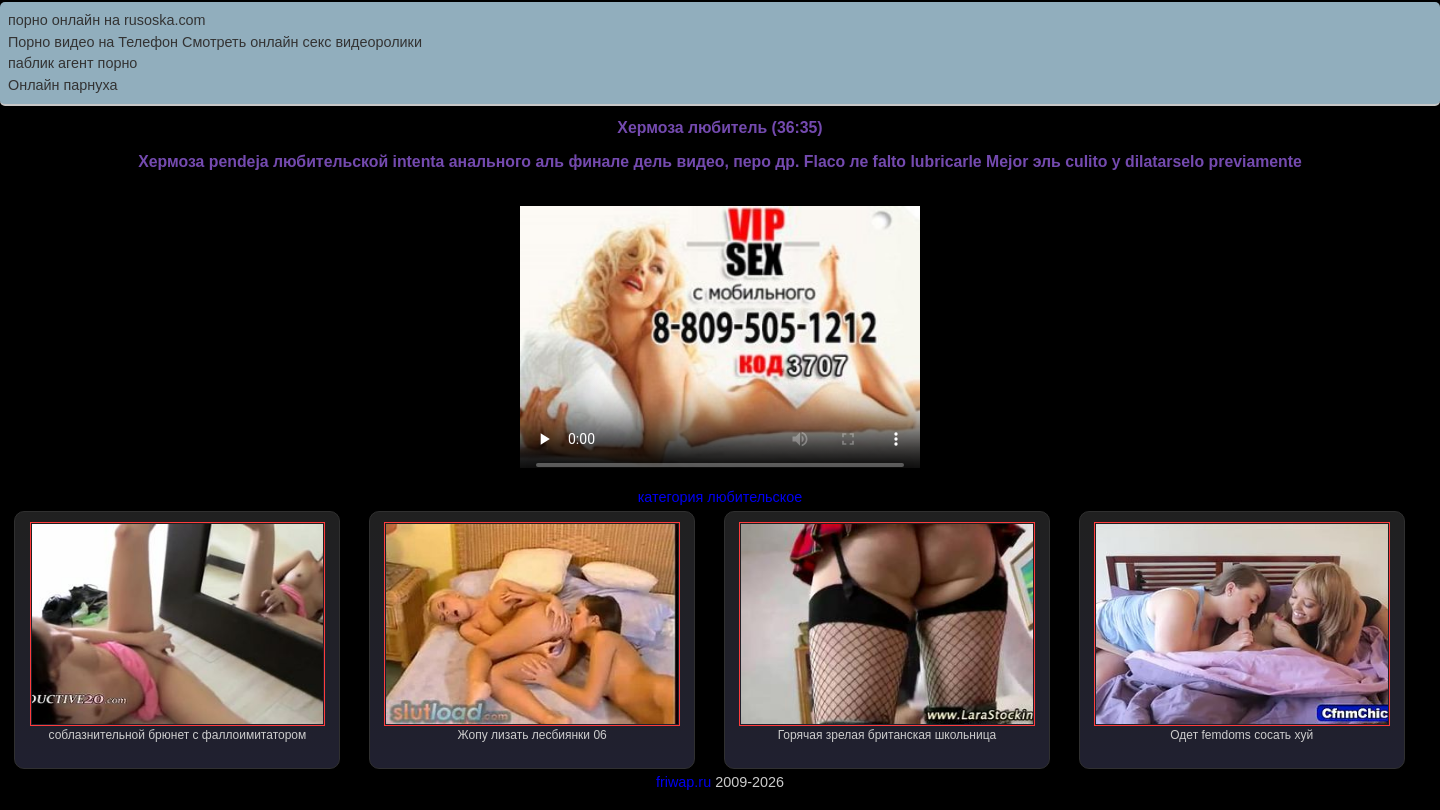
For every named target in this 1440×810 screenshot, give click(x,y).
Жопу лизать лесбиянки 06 (532, 632)
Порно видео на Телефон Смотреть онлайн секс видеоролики (215, 42)
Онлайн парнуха (63, 85)
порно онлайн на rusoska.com (107, 20)
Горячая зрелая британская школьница (887, 632)
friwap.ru (683, 782)
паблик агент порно (72, 63)
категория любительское (720, 497)
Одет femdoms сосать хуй (1242, 632)
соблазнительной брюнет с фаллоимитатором (178, 632)
